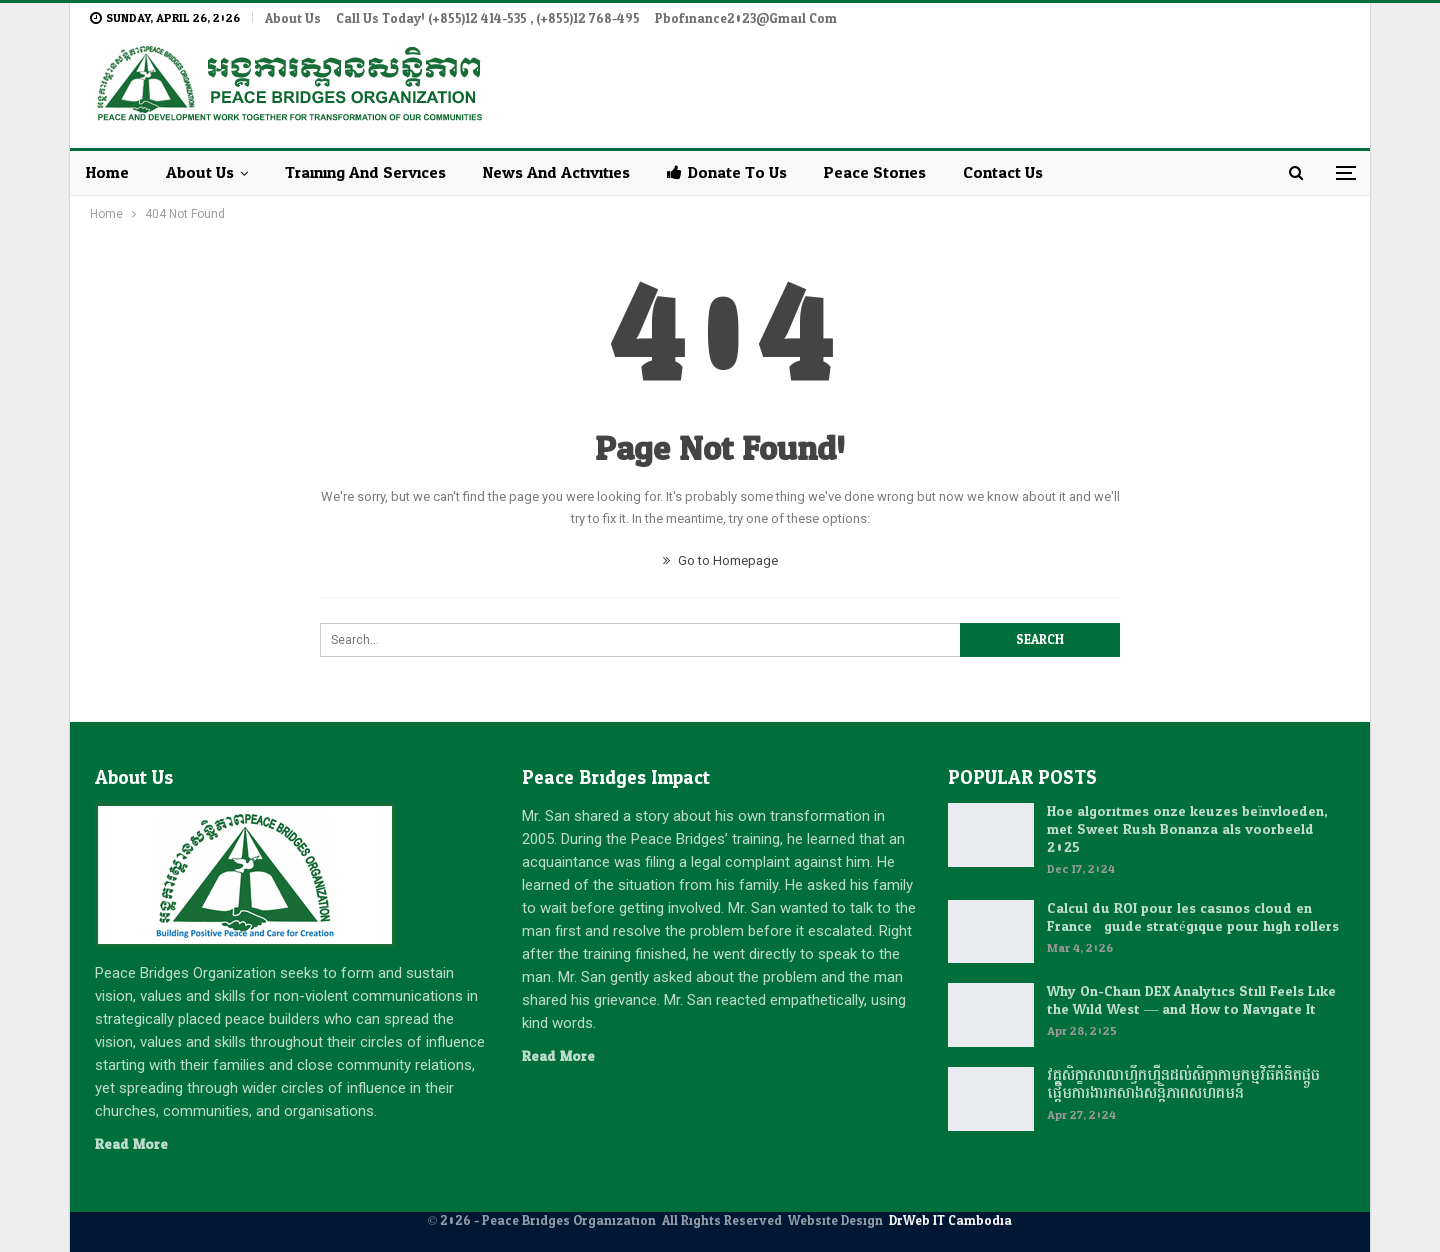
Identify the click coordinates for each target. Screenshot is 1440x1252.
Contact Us (1003, 172)
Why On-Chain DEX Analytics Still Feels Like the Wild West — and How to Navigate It (1191, 1000)
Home (107, 172)
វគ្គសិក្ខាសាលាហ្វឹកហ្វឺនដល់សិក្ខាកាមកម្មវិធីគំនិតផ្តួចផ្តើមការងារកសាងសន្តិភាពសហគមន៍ (1183, 1084)
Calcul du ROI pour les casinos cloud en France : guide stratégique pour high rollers (1192, 917)
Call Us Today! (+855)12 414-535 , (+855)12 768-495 (488, 19)
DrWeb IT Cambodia (950, 1221)
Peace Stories (875, 172)
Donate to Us (727, 172)
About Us (293, 19)
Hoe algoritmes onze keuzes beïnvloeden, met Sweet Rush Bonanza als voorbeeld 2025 (1187, 829)
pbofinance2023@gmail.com (746, 19)
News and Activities (556, 172)
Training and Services (365, 172)
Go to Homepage (720, 560)
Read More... (136, 1144)
